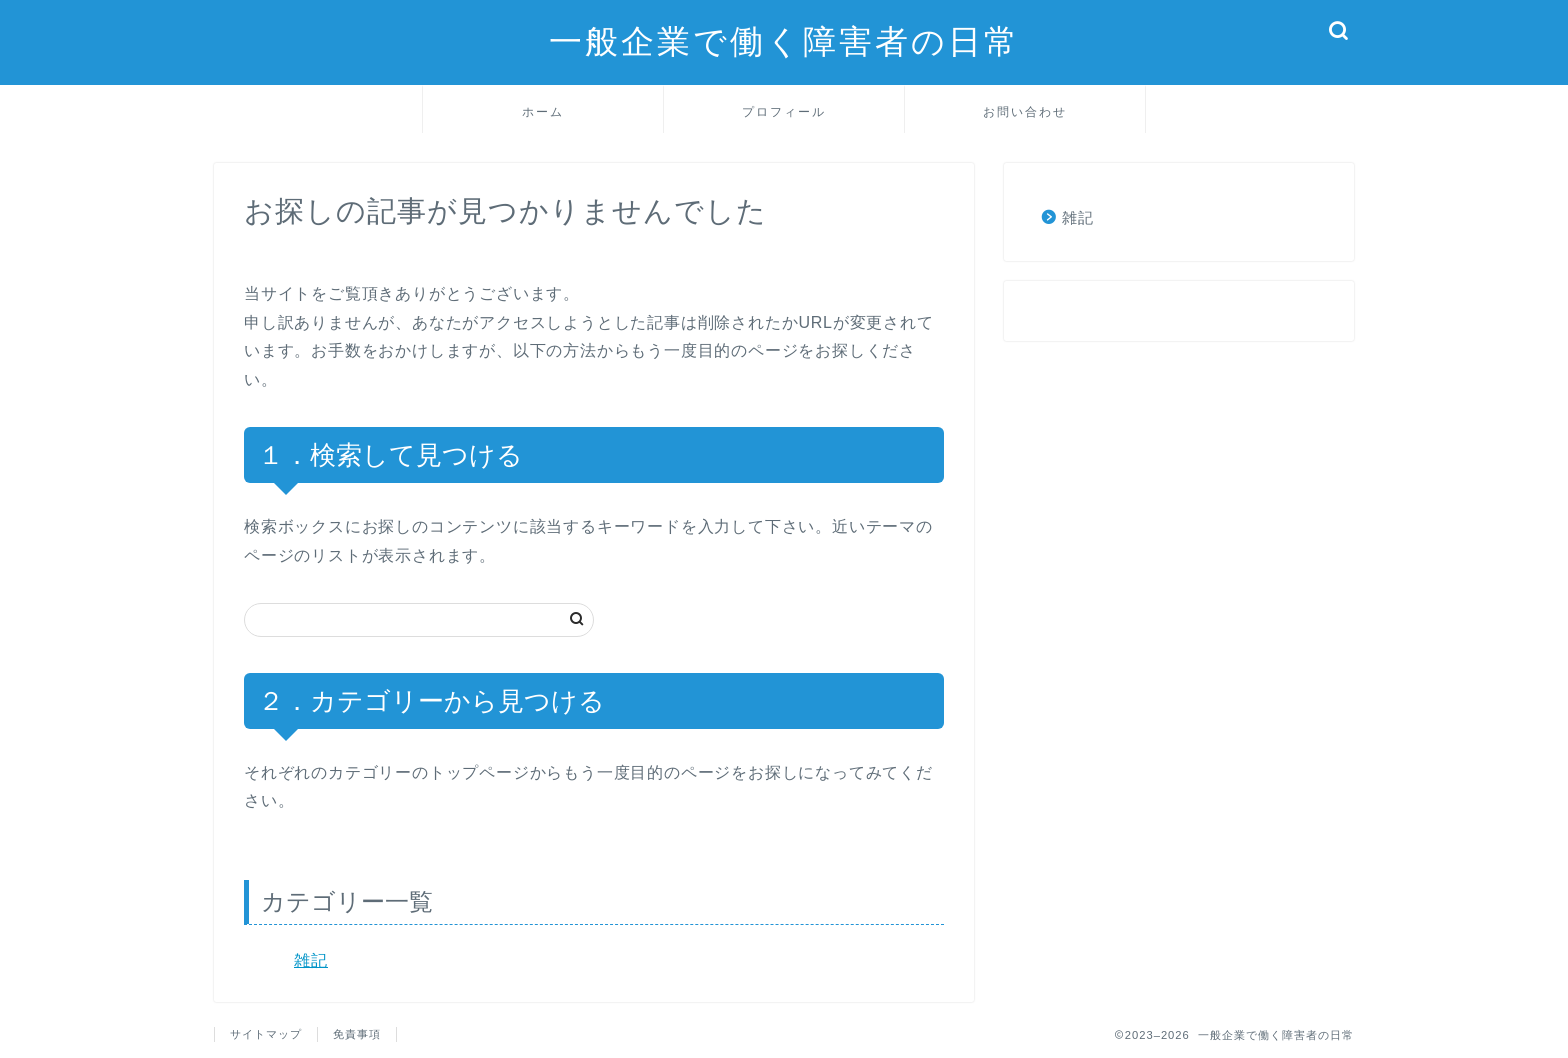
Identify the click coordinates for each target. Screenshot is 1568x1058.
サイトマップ (266, 1034)
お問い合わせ (1025, 111)
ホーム (543, 111)
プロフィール (784, 111)
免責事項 (357, 1034)
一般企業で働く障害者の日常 (784, 40)
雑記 (311, 960)
